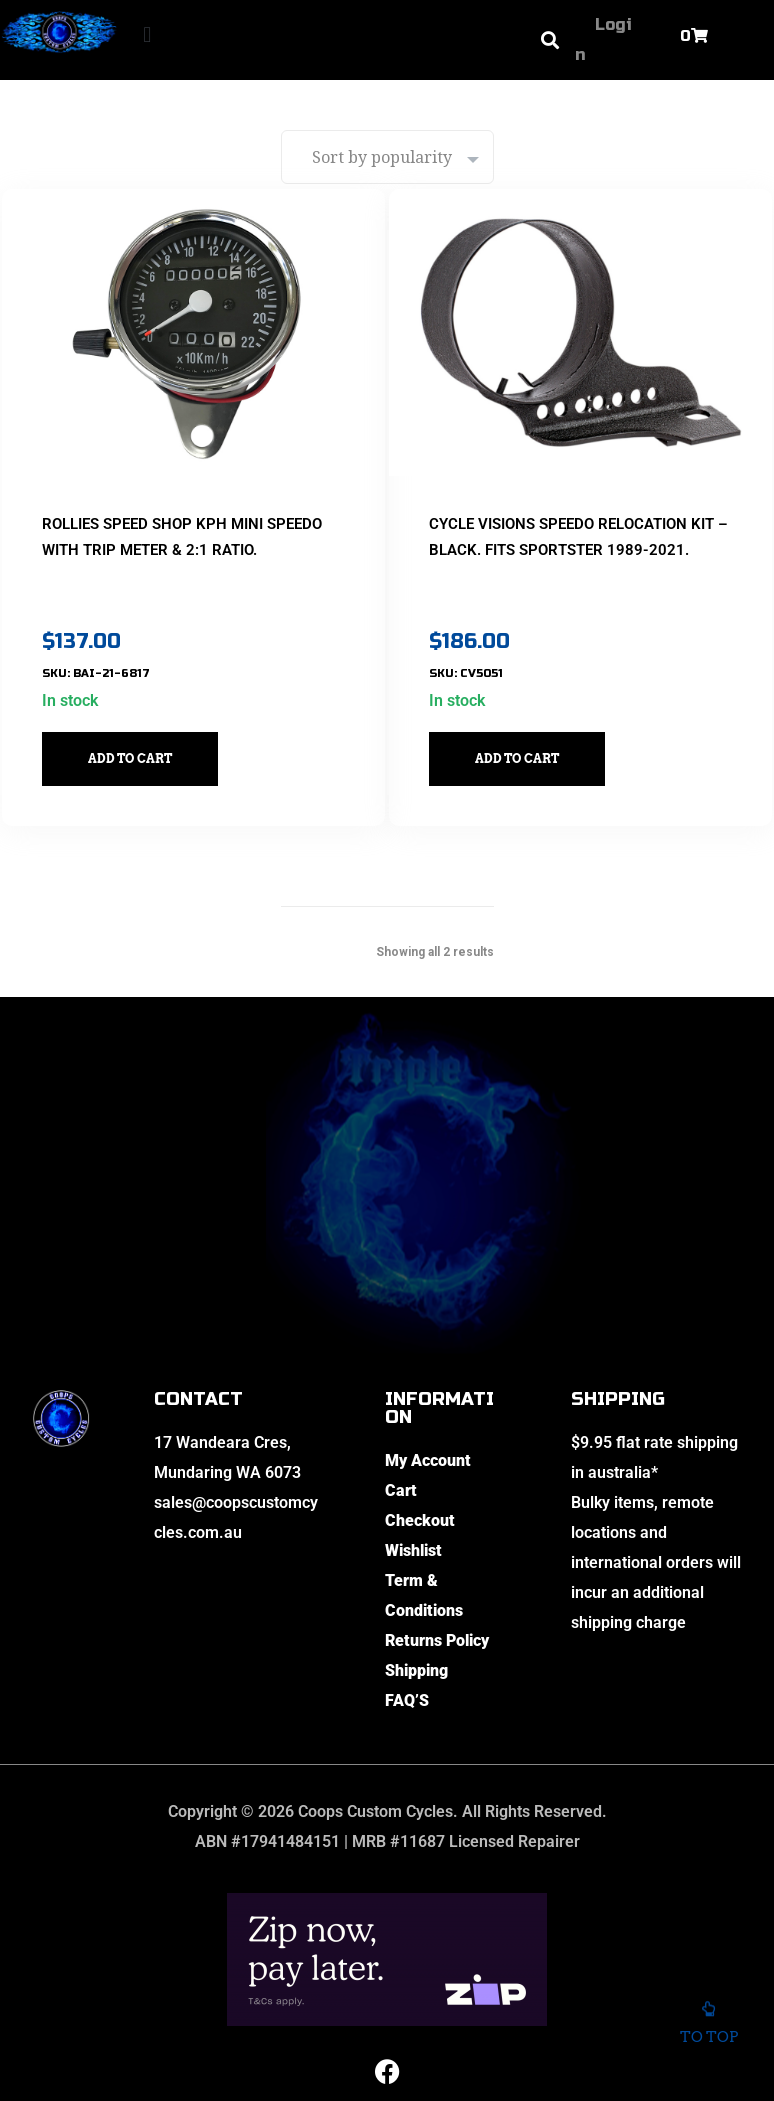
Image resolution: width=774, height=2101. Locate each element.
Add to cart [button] (148, 731)
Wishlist (413, 1523)
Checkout (420, 1493)
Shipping (416, 1643)
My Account (428, 1433)
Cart (401, 1463)
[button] (147, 35)
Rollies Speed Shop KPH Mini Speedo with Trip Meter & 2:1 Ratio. (172, 522)
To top (708, 2031)
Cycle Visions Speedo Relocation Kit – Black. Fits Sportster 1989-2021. (577, 522)
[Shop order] (387, 157)
